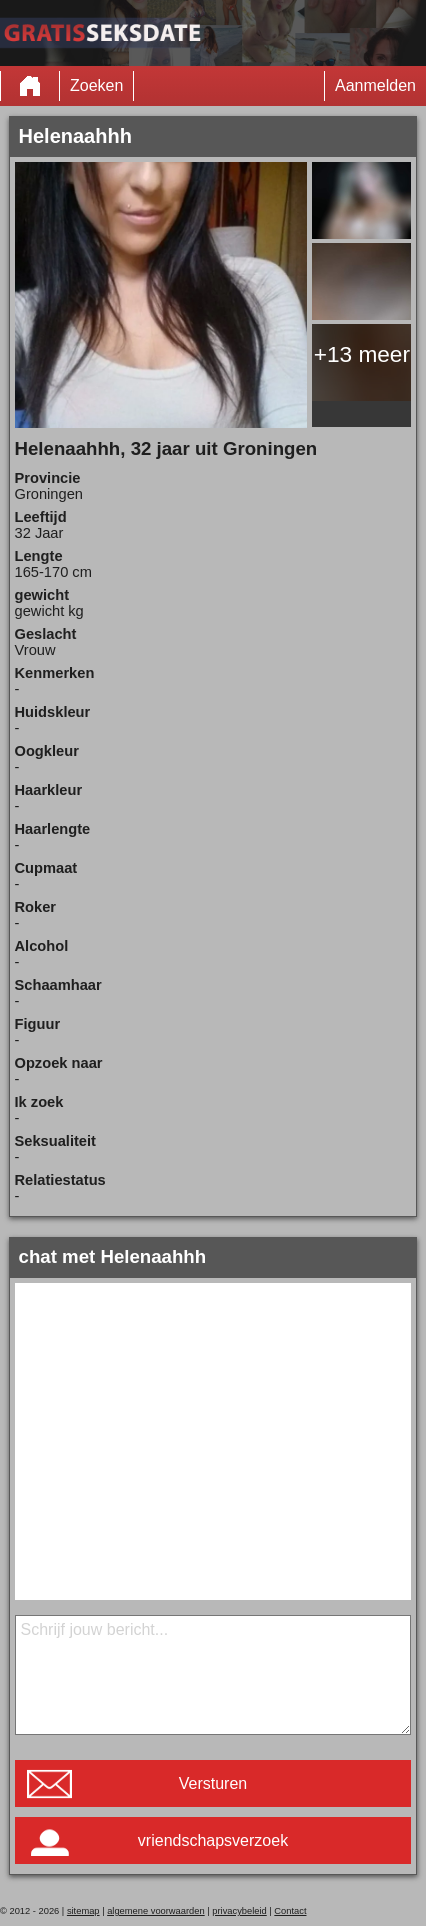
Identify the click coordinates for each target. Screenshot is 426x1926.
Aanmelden (375, 85)
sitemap (83, 1911)
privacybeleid (239, 1911)
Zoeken (96, 85)
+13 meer (362, 354)
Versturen (213, 1783)
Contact (290, 1911)
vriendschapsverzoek (213, 1840)
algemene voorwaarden (156, 1911)
